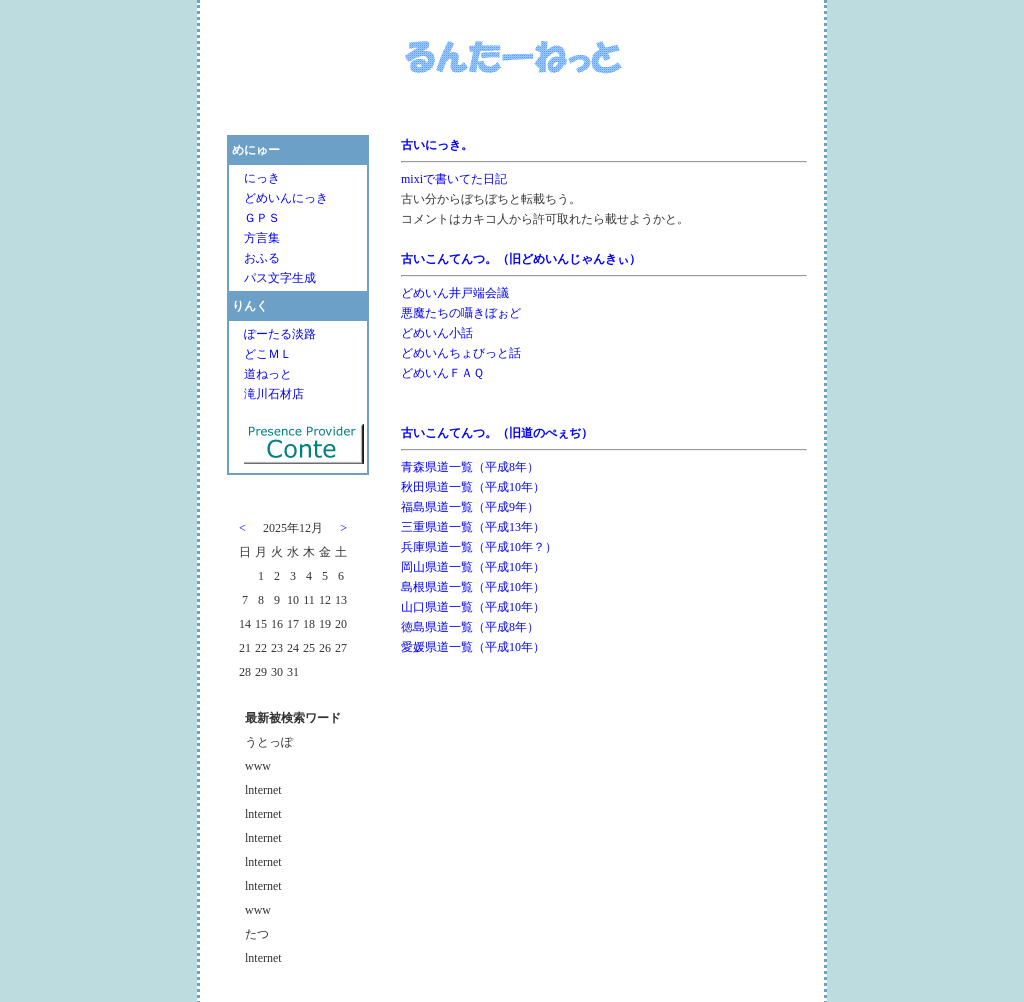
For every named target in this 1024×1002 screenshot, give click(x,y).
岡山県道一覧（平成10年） (473, 561)
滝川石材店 (274, 388)
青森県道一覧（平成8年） (470, 461)
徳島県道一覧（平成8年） (470, 621)
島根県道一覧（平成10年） (473, 581)
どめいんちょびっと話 (461, 347)
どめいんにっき (286, 192)
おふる (262, 252)
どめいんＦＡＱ (442, 367)
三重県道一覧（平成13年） (473, 521)
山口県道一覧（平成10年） (473, 601)
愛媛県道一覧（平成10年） (473, 641)
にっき (262, 172)
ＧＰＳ (262, 212)
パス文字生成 (280, 272)
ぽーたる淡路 (280, 328)
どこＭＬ (268, 348)
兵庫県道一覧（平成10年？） (479, 541)
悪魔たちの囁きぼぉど (461, 307)
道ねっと (268, 368)
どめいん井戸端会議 (455, 287)
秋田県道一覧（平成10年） (473, 481)
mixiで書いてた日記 (454, 173)
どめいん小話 (437, 327)
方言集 (262, 232)
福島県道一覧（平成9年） (470, 501)
